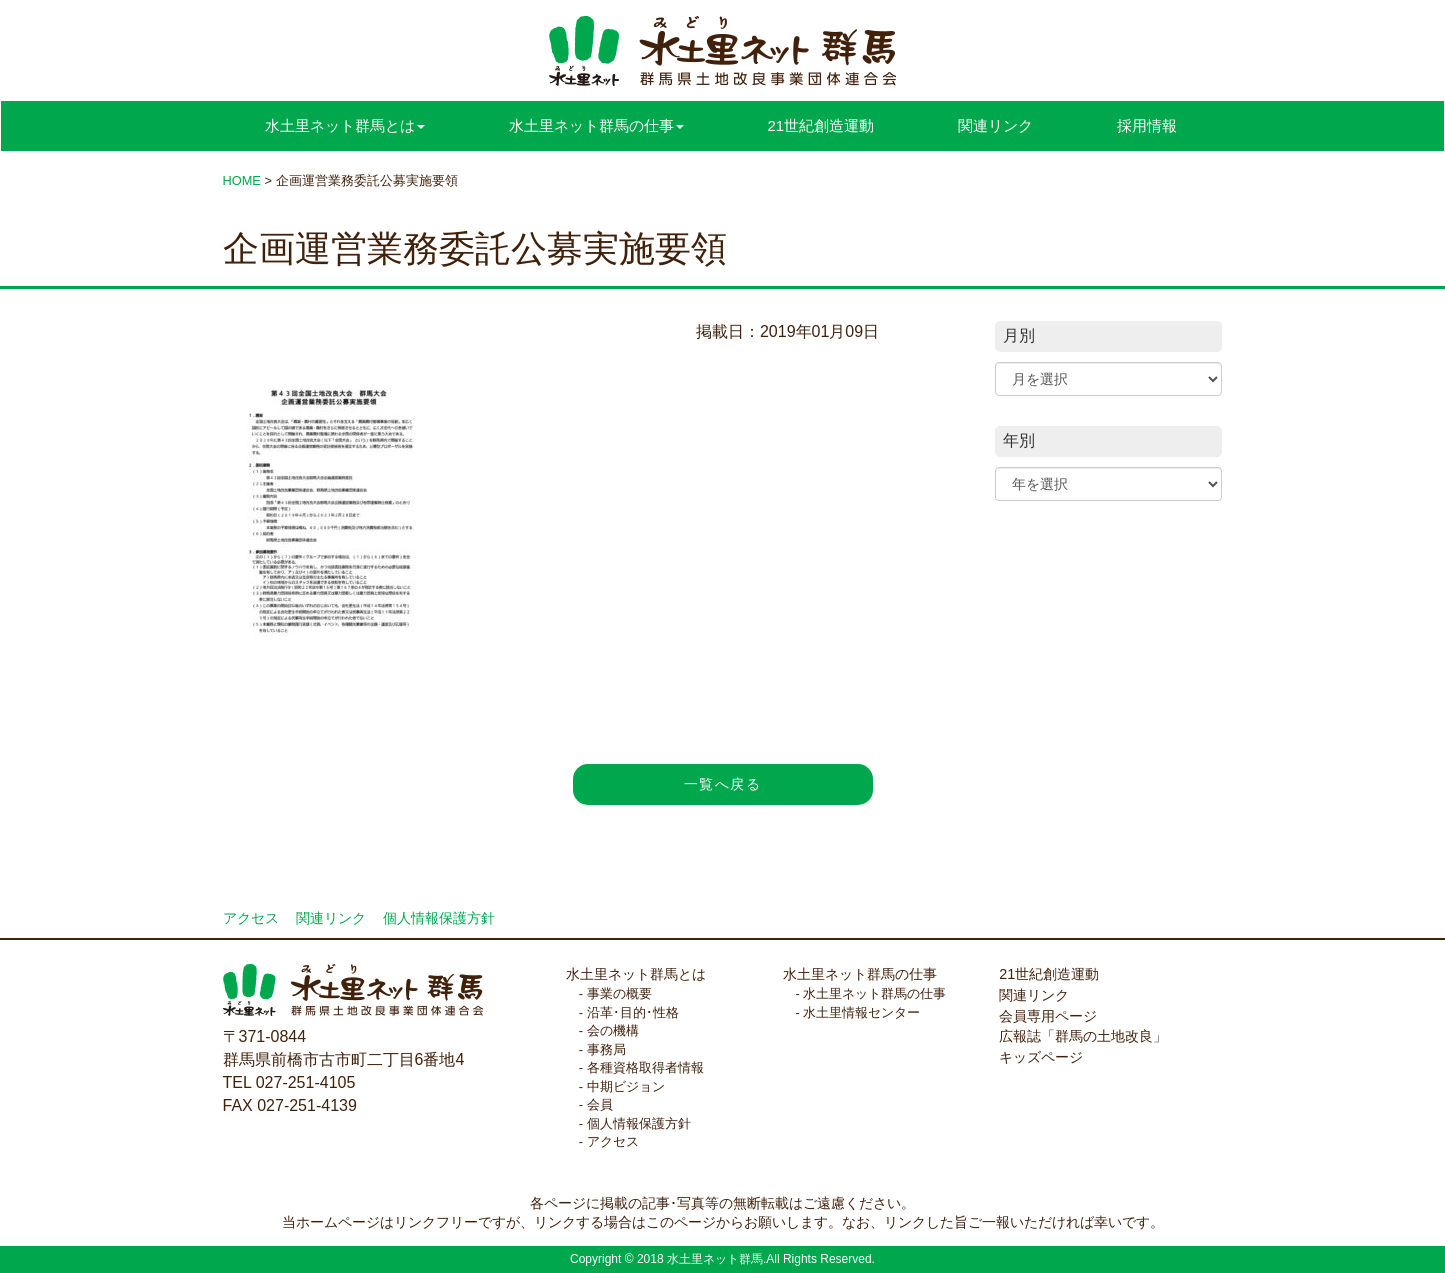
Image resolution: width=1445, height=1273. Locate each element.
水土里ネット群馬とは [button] (345, 125)
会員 (600, 1104)
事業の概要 (619, 993)
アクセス (251, 918)
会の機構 (613, 1030)
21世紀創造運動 (821, 125)
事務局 (606, 1049)
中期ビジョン (626, 1086)
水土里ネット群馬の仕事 (860, 974)
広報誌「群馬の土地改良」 (1083, 1036)
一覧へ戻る (722, 784)
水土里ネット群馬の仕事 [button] (596, 125)
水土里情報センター (861, 1012)
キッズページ (1041, 1057)
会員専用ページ (1048, 1016)
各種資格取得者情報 (645, 1067)
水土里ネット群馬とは (636, 974)
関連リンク (995, 125)
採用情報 (1147, 125)
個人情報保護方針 (439, 918)
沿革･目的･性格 (633, 1012)
